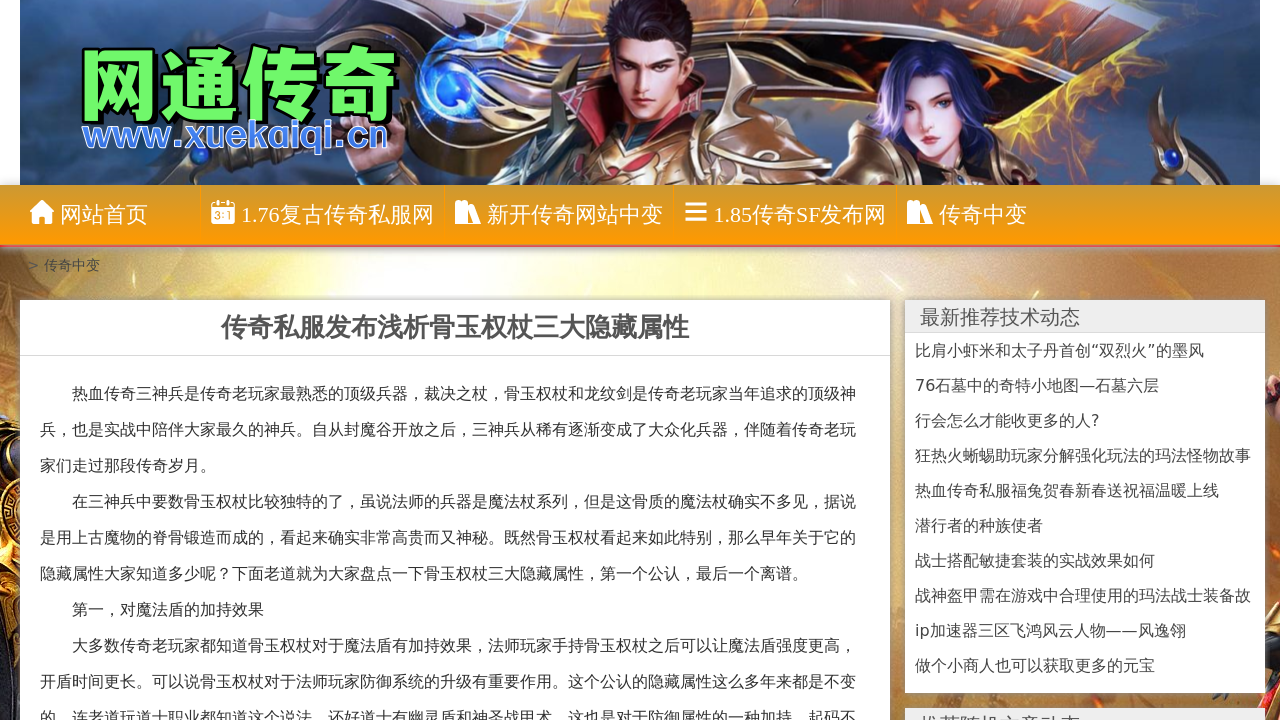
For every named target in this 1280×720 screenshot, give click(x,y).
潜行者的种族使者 (979, 525)
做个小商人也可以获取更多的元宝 (1035, 665)
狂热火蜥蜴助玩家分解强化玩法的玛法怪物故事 (1083, 455)
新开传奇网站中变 (559, 213)
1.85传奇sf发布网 (785, 213)
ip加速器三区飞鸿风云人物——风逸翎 (1050, 630)
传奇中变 (967, 213)
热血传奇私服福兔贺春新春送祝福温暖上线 (1067, 490)
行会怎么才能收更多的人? (1007, 420)
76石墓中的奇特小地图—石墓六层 (1037, 385)
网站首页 (89, 213)
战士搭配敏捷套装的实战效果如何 (1035, 560)
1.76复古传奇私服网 (322, 213)
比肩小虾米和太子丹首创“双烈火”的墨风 (1059, 350)
